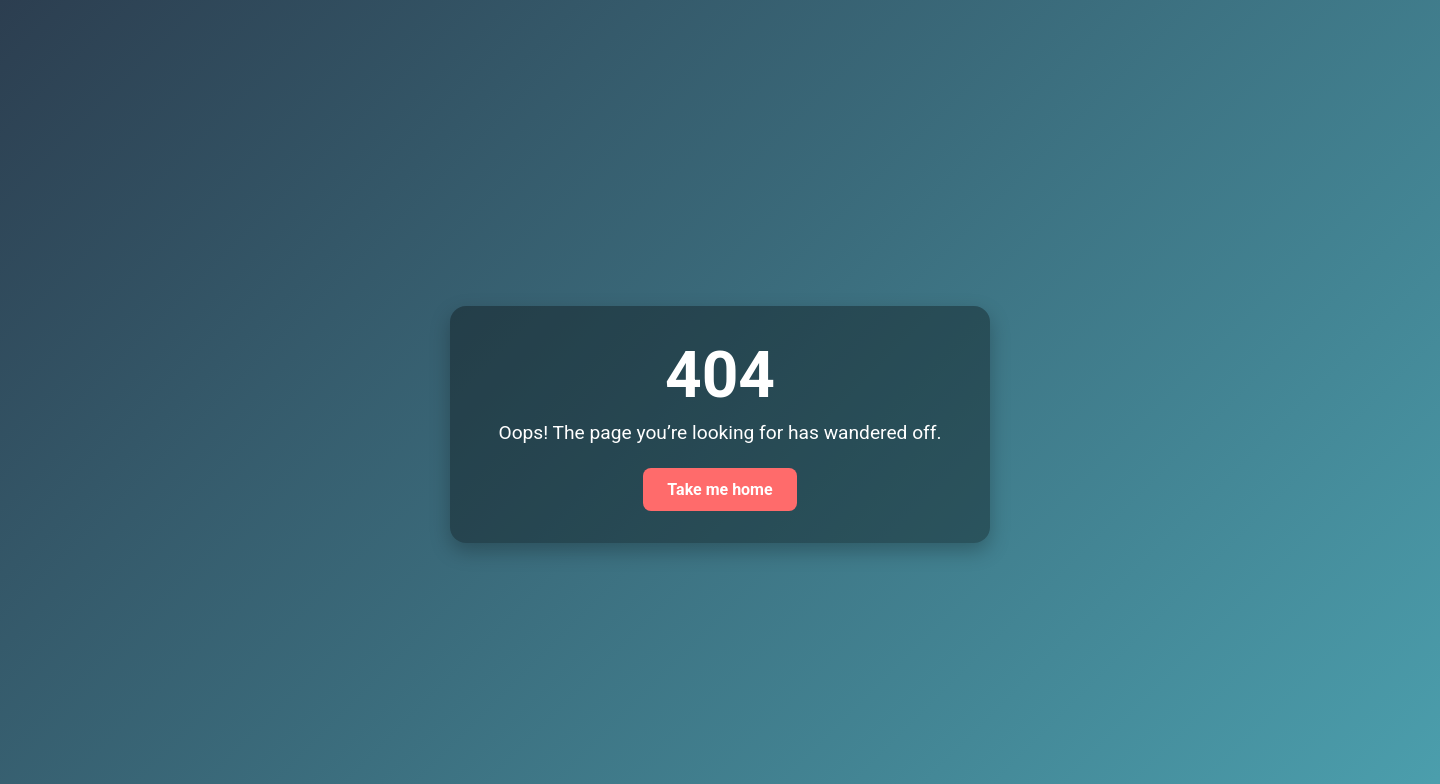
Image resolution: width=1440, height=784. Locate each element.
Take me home (719, 489)
